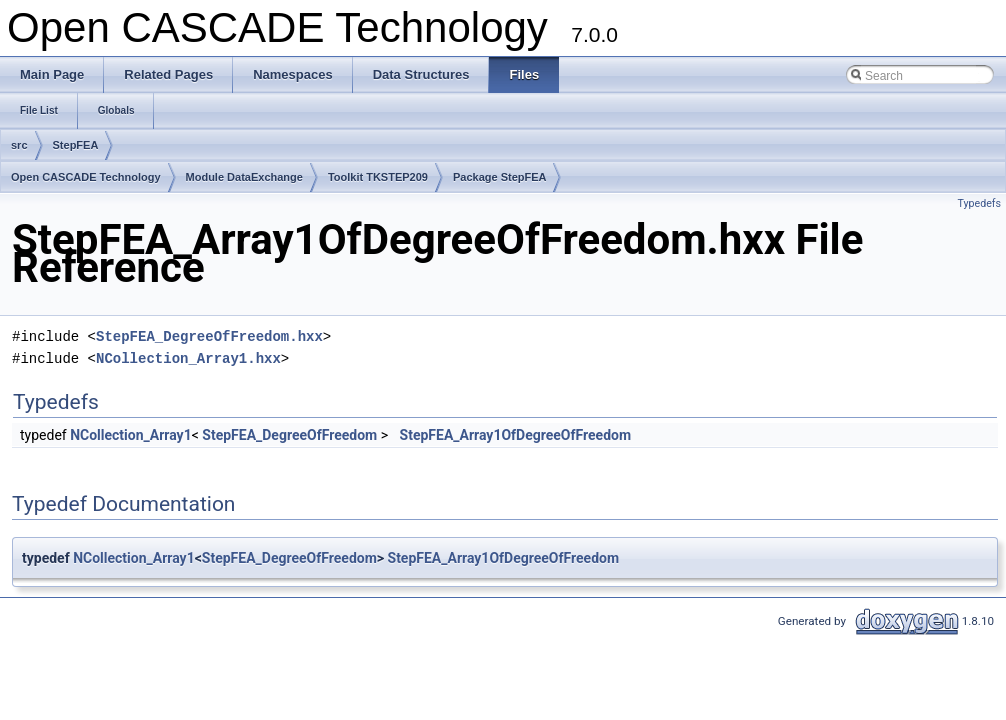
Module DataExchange (244, 177)
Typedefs (979, 203)
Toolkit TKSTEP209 (378, 177)
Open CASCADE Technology (86, 177)
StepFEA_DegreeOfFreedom (289, 435)
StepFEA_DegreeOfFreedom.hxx (209, 336)
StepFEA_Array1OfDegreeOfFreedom (516, 435)
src (19, 145)
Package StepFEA (500, 177)
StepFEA (76, 145)
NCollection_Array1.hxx (188, 358)
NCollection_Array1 (131, 435)
